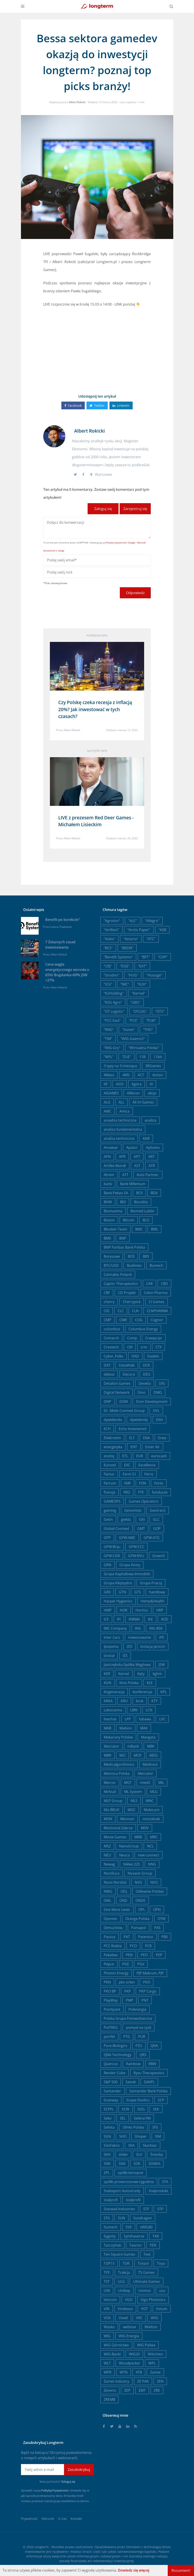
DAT (107, 1365)
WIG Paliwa (146, 2345)
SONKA (154, 2163)
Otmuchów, (113, 1927)
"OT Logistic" (114, 1011)
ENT (133, 1446)
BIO (123, 1201)
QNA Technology (117, 2054)
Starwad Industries (119, 2208)
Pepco (109, 1964)
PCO (133, 1945)
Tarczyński (112, 2245)
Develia (145, 1383)
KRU (124, 1700)
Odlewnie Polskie (150, 1891)
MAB (107, 1728)
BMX (107, 1238)
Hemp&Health (152, 1601)
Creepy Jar (153, 1338)
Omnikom (133, 2547)
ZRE (157, 2390)
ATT (125, 1174)
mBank (133, 1746)
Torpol (143, 2263)
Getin (108, 1519)
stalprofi (111, 2199)
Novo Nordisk (115, 1882)
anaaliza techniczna (120, 1120)
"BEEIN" (127, 947)
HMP (108, 1610)
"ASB (162, 929)
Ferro (148, 1474)
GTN (122, 1592)
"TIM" (108, 1038)
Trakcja (124, 2272)
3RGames (153, 1065)
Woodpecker (129, 2363)
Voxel (123, 2317)
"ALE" (132, 920)
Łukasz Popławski (61, 927)
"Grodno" (111, 975)
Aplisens (153, 1147)
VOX (107, 2317)
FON (142, 1483)
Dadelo (153, 1356)
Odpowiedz (135, 592)
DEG (146, 1374)
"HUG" (133, 975)
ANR (146, 1138)
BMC (139, 1229)
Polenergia (137, 2009)
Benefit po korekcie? (62, 919)
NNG (152, 1864)
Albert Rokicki (77, 102)
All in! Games (143, 1102)
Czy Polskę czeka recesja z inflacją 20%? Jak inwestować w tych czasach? (95, 709)
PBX (164, 1936)
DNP (107, 1401)
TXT (107, 2281)
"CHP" (163, 957)
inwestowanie (139, 1637)
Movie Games (115, 1837)
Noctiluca (111, 1873)
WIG (107, 2335)
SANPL (149, 2081)
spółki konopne (130, 2172)
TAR (156, 2236)
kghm (157, 1673)
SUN (121, 2218)
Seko (108, 2118)
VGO (128, 2299)
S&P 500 (110, 2081)
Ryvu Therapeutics (149, 2072)
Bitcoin (128, 1220)
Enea (162, 1437)
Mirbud (110, 1791)
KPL (163, 1691)
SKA (131, 2145)
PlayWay (111, 2000)
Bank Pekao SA (116, 1192)
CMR (123, 1319)
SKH (107, 2154)
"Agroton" (112, 920)
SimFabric (112, 2145)
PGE (125, 1964)
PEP (159, 1954)
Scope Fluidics (138, 2100)
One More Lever (117, 1909)
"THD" (148, 1029)
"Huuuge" (154, 975)
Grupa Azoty (129, 1564)
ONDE (140, 1900)
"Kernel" (138, 993)
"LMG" (135, 1002)
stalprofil (133, 2199)
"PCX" (133, 1020)
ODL (124, 1891)
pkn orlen (127, 1982)
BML (154, 1229)
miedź (145, 1782)
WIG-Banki (112, 2354)
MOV (145, 1827)
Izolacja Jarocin (152, 1646)
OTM (161, 1918)
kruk (139, 1700)
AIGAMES (111, 1093)
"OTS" (159, 1011)
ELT (132, 1437)
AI (151, 1084)
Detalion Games (117, 1383)
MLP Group (113, 1800)
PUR (141, 2036)
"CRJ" (108, 966)
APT (137, 1156)
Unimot (144, 2290)
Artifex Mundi (115, 1165)
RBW (152, 2063)
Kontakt (76, 2518)
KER (107, 1673)
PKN (107, 1982)
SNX (122, 2163)
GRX (107, 1592)
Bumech (156, 1265)
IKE (150, 1619)
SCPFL (109, 2109)
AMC (107, 1111)
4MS (126, 1074)
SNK (107, 2163)
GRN (107, 1564)
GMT (141, 1528)
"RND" (109, 1029)
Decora (129, 1374)
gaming (110, 1510)
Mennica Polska (117, 1773)
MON (108, 1818)
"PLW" (151, 1020)
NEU (107, 1855)
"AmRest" (111, 929)
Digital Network (116, 1392)
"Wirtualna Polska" (143, 1047)
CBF (107, 1292)
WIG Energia (129, 2335)
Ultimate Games (146, 2281)
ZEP (127, 2390)
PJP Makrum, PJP (150, 1973)
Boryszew (112, 1256)
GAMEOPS (112, 1501)
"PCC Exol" (112, 1020)
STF (146, 2208)
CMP (107, 1319)
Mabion (125, 1728)
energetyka (113, 1446)
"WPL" (109, 1056)
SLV (139, 2154)
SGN (107, 2136)
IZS (125, 1655)
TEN (153, 2245)
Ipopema (111, 1646)
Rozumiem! (180, 2570)
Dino (141, 1392)
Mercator (145, 1773)
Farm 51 (129, 1474)
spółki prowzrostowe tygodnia (129, 2181)
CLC (121, 1310)
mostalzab (151, 1818)
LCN (149, 1710)
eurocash (159, 1456)
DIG (162, 1383)
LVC (162, 1719)
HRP (159, 1610)
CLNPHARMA (157, 1310)
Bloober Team (115, 1229)
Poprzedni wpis (97, 635)
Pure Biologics (115, 2045)
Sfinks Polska (133, 2127)
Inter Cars (112, 1637)
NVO (154, 1882)
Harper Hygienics (118, 1601)
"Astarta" (130, 938)
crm (144, 1347)
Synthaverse (134, 2236)
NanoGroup (129, 1846)
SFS (155, 2127)
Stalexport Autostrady (122, 2190)
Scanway (111, 2100)
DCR (146, 1365)
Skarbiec (150, 2145)
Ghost (166, 2547)
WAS (154, 2317)
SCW (125, 2109)
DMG (158, 1392)
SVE (129, 2227)
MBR (107, 1755)
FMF (127, 1483)
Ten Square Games (119, 2254)
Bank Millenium (132, 1183)
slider (123, 2154)
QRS (142, 2054)
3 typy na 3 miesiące (120, 1065)
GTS (137, 1592)
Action (157, 1074)
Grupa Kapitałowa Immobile (127, 1573)
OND (123, 1900)
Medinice (150, 1764)
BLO (146, 1220)
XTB (139, 2372)
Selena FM (142, 2118)
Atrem (109, 1174)
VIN (106, 2308)
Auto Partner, (148, 1174)
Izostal (109, 1655)
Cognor (157, 1319)
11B (142, 1056)
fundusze (160, 1492)
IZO (129, 1646)
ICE (106, 1619)
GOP (157, 1528)
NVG (138, 1882)
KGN (107, 1682)
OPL (141, 1909)
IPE (161, 1637)
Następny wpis (97, 751)
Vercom (110, 2299)
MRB (138, 1837)
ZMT (142, 2390)
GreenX (158, 1555)
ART (151, 1156)
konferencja (142, 1691)
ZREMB (109, 2399)
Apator (132, 1147)
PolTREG (111, 2027)
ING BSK (156, 1628)
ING (138, 1628)
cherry (109, 1301)
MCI (122, 1755)
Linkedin (121, 405)
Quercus (111, 2063)
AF (106, 1084)
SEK (156, 2109)
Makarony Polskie (118, 1737)
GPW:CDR (112, 1555)
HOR (123, 1610)
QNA (154, 2045)
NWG (108, 1891)
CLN (135, 1310)
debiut (109, 1374)
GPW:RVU (136, 1555)
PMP (129, 2000)
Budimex (134, 1265)
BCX (139, 1192)
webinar (129, 2326)
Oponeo (110, 1918)
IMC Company (115, 1628)
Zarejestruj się (135, 508)
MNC (150, 1800)
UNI (107, 2290)
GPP (107, 1537)
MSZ (107, 1846)
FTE (141, 1492)
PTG (126, 2036)
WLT (107, 2363)
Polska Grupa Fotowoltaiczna (128, 2018)
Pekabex (111, 1954)
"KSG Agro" (113, 1002)
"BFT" (145, 957)
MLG (154, 1791)
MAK (144, 1728)
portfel (109, 2036)
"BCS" (108, 947)
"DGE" (125, 966)
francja (109, 1492)
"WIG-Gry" (112, 1047)
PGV (140, 1964)
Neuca (124, 1855)
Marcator (111, 1746)
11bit (158, 1056)
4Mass (109, 1074)
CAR (149, 1283)
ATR (152, 1165)
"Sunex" (128, 1029)
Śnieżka (156, 2154)
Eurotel (110, 1465)
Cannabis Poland (118, 1274)
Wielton (151, 2326)
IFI (119, 1619)
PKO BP (110, 1991)
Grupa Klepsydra (118, 1583)
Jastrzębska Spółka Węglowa (127, 1664)
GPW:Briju (112, 1546)
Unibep (124, 2290)
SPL (107, 2172)
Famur (109, 1474)
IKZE (164, 1619)
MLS (134, 1800)
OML (107, 1900)
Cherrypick (132, 1301)
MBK (150, 1746)
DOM (123, 1401)
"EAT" (142, 966)
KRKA (108, 1700)
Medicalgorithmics (119, 1764)
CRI (129, 1347)
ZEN (160, 2381)
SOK (137, 2163)
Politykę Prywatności (54, 2490)
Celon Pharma (156, 1292)
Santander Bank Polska (148, 2091)
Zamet (155, 2372)
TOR (126, 2263)
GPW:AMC (127, 1537)
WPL (152, 2363)
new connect (148, 1855)
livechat (110, 1719)
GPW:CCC (136, 1546)
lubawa (145, 1719)
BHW (108, 1201)
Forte (158, 1483)
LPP (128, 1719)
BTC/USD (111, 1265)
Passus (109, 1936)
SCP (161, 2100)
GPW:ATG (152, 1537)
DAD (135, 1356)
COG (139, 1319)
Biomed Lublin (142, 1211)
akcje (152, 1093)
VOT (144, 2308)
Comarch (111, 1338)
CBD (164, 1283)
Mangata (148, 1737)
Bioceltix (141, 1201)
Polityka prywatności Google (120, 542)
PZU (139, 2045)
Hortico (142, 1610)
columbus (112, 1329)
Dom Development (152, 1401)
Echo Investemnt (133, 1428)
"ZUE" (126, 1056)
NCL (150, 1846)
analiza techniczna (119, 1138)
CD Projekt (127, 1292)
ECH (107, 1428)
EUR (139, 1456)
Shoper (141, 2136)
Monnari (127, 1818)
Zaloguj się (103, 508)
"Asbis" (109, 938)
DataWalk (127, 1365)
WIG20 (134, 2354)
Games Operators (143, 1501)
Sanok (131, 2081)
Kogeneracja (114, 1691)
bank (108, 1183)
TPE (107, 2272)
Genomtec (133, 1510)
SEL (123, 2118)
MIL (161, 1782)
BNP (122, 1238)
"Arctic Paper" (138, 929)
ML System (133, 1791)
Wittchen (155, 2354)
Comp (132, 1338)
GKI (142, 1519)
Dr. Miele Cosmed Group (124, 1410)
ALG (107, 1102)
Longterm (41, 2547)
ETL (125, 1456)
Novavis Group (140, 1873)
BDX (154, 1192)
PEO (144, 1954)
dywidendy (139, 1419)
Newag (109, 1864)
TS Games (146, 2272)
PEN (129, 1954)
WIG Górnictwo (116, 2345)
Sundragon (142, 2218)
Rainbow (133, 2063)
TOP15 (109, 2263)
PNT (144, 2000)
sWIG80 (146, 2227)
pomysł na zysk (138, 2027)
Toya (161, 2263)
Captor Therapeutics (121, 1283)
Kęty (141, 1673)
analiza (150, 1120)
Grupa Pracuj (151, 1583)
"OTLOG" (140, 1011)
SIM (158, 2136)
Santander (112, 2091)
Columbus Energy (143, 1329)
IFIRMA (134, 1619)
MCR (137, 1755)
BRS (146, 1256)
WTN (124, 2372)
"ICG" (108, 984)
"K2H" (142, 984)
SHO (122, 2136)
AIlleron (133, 1093)
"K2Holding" (114, 993)
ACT (141, 1074)
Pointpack (112, 2009)
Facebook (73, 405)
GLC (156, 1519)
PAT (127, 1936)
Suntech (110, 2227)
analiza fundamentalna (123, 1129)
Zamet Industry (116, 2381)
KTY (154, 1700)
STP (160, 2208)
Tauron (135, 2245)
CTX (158, 1347)
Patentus (145, 1936)
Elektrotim (112, 1437)
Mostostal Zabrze (118, 1827)
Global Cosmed (116, 1528)
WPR (107, 2372)
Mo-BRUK (111, 1809)
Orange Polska (137, 1918)
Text (147, 2254)
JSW (162, 1664)
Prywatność (29, 2518)
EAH (159, 1419)
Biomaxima (113, 1211)
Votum (161, 2308)
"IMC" (124, 984)
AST (137, 1165)
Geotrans (158, 1510)
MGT (128, 1782)
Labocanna (113, 1710)
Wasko (109, 2326)
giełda (126, 1519)
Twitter (97, 405)
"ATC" (150, 938)
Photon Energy (116, 1973)
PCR (148, 1945)
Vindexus (125, 2308)
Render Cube (114, 2072)
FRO (126, 1492)
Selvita (109, 2127)
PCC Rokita (113, 1945)
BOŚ (131, 1256)
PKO (146, 1982)
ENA (146, 1437)
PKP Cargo (147, 1991)
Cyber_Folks (113, 1356)
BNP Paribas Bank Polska (124, 1247)
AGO (119, 1084)
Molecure (151, 1809)
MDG (153, 1755)
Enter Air (152, 1446)
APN (107, 1156)
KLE (150, 1682)
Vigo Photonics (153, 2299)
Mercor (110, 1782)
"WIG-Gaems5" (133, 1038)
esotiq (109, 1456)
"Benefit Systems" (118, 957)
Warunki (48, 2518)
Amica (124, 1111)
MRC (154, 1837)
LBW (133, 1710)
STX (107, 2218)
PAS (157, 1927)
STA (165, 2181)
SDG (141, 2109)
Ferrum (110, 1483)
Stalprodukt (158, 2190)
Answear (111, 1147)
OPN (157, 1909)
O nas (62, 2518)
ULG (121, 2281)
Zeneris (110, 2390)
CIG (106, 1310)
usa (162, 2290)
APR (122, 1156)
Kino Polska (129, 1682)
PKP (127, 1991)
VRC (139, 2317)
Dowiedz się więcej (133, 2570)
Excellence (147, 1465)
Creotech (111, 1347)
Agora (136, 1084)
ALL (121, 1102)
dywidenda (113, 1419)
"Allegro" (152, 920)
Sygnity (110, 2236)
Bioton (109, 1220)
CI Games (156, 1301)
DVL (156, 1410)
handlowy (157, 1592)
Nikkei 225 (131, 1864)
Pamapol (138, 1927)
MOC (132, 1809)
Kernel (123, 1673)
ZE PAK (143, 2381)
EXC (127, 1465)
